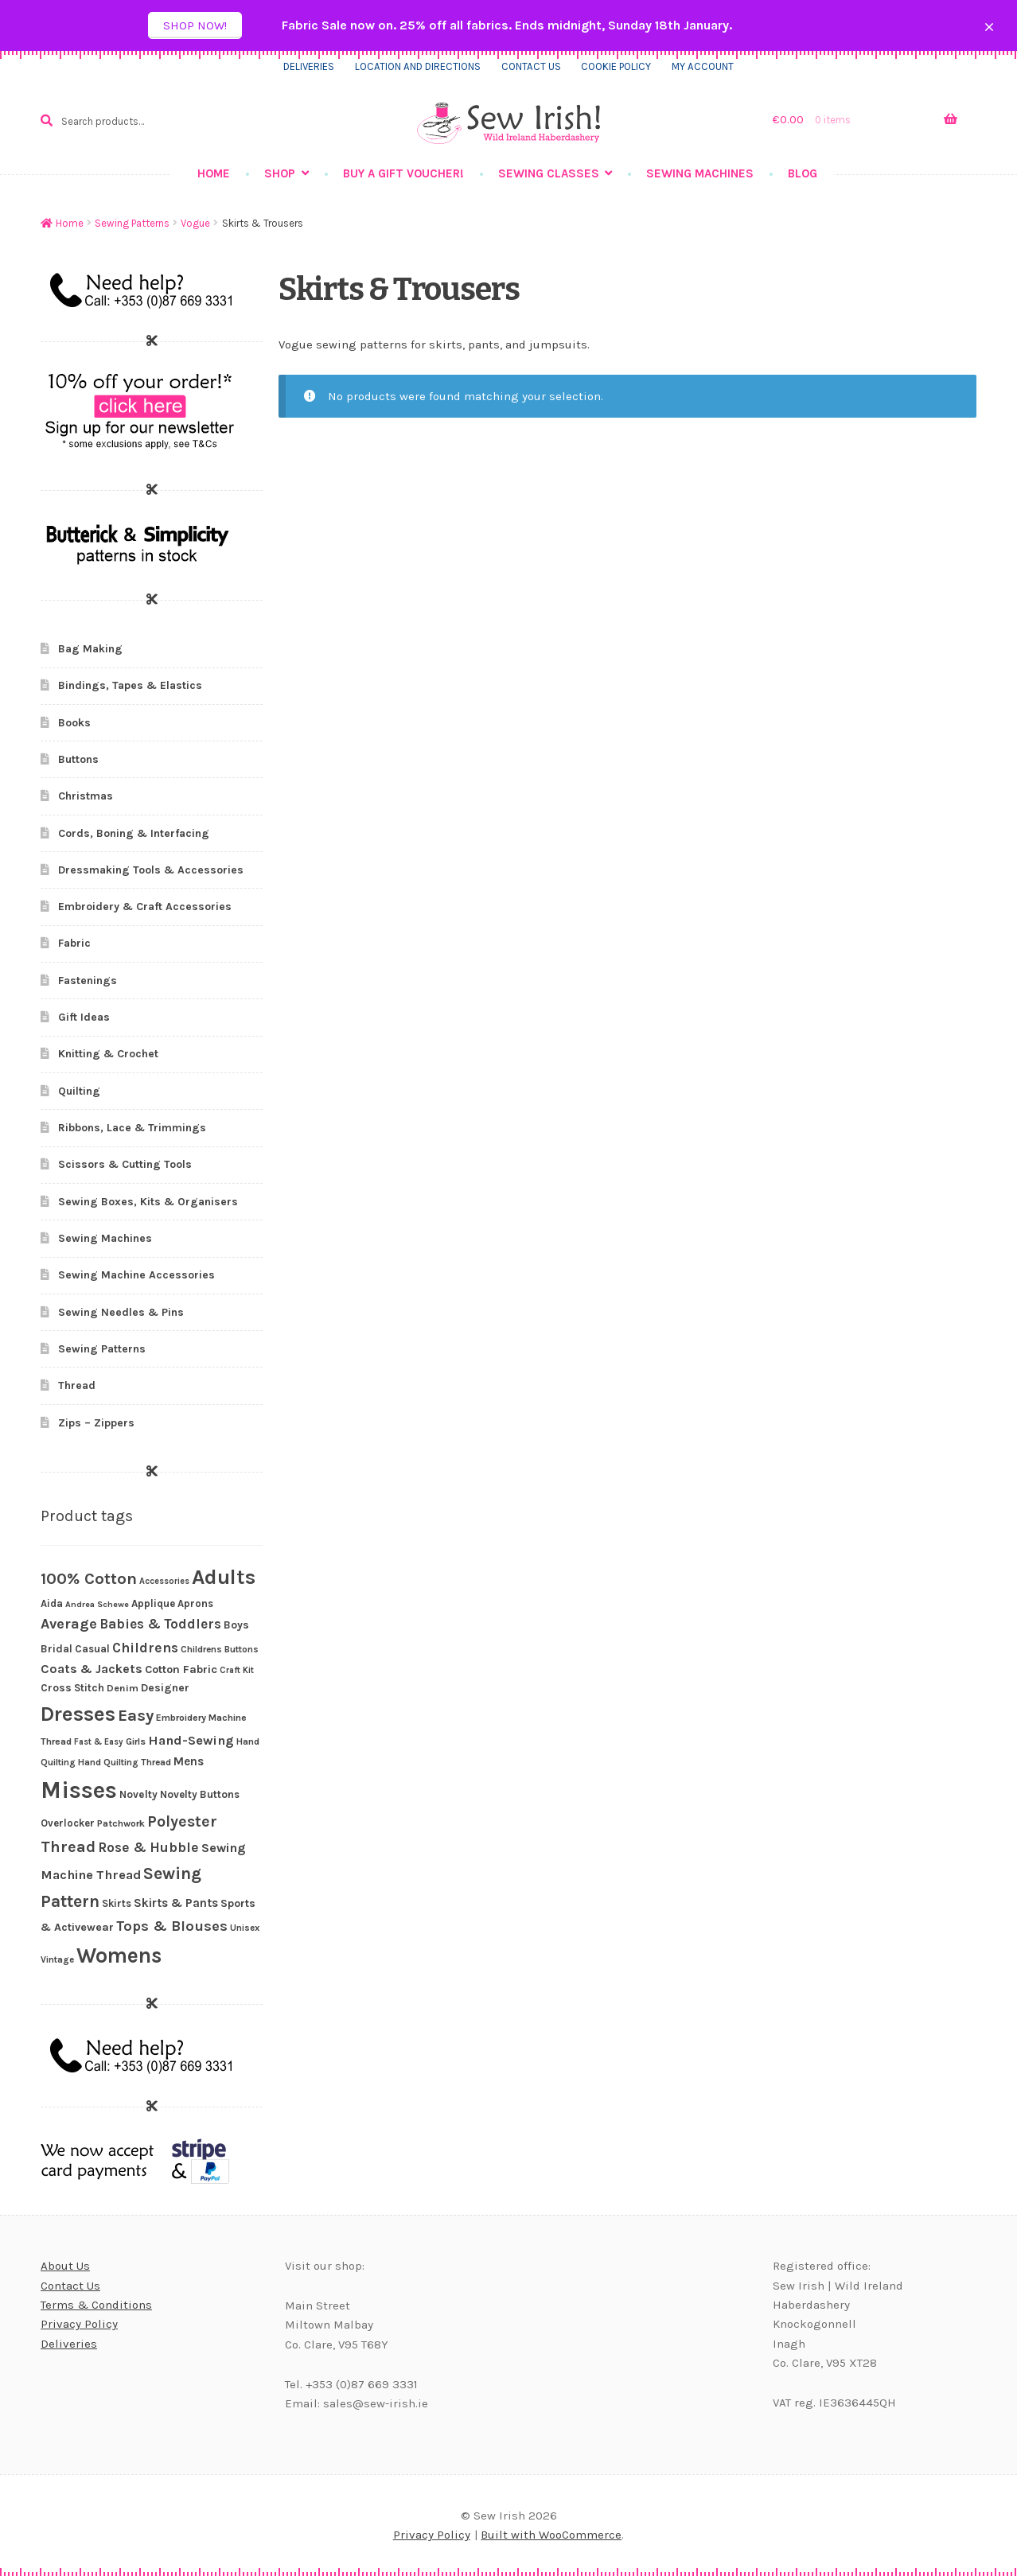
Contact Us (70, 2285)
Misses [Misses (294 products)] (79, 1790)
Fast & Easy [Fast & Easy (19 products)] (98, 1742)
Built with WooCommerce (551, 2534)
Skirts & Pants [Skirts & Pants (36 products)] (176, 1903)
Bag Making (90, 649)
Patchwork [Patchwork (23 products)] (121, 1823)
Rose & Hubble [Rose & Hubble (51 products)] (148, 1847)
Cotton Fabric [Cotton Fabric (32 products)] (181, 1669)
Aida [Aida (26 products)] (52, 1603)
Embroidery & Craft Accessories (145, 906)
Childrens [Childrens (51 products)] (145, 1648)
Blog (802, 173)
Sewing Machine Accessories (136, 1275)
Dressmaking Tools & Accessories (151, 870)
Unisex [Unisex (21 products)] (244, 1927)
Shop (279, 173)
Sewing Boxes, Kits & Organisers (148, 1201)
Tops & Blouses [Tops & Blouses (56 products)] (172, 1926)
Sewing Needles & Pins (121, 1312)
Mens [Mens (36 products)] (188, 1761)
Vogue (195, 223)
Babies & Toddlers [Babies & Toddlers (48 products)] (160, 1624)
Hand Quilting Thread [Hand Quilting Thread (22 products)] (124, 1762)
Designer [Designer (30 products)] (165, 1688)
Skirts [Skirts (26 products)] (116, 1903)
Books (74, 723)
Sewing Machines (700, 173)
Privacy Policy (79, 2324)
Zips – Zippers (96, 1423)
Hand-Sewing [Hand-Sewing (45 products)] (191, 1740)
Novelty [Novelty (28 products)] (138, 1794)
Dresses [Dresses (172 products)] (78, 1714)
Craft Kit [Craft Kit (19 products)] (237, 1670)
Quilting (79, 1091)
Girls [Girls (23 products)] (136, 1741)
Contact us (531, 66)
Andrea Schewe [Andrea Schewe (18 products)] (97, 1604)
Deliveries (308, 66)
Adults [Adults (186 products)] (223, 1577)
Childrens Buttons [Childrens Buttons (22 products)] (220, 1649)
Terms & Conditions (96, 2305)
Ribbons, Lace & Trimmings (132, 1127)
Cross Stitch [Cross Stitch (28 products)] (72, 1688)
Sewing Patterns (132, 223)
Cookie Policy (616, 66)
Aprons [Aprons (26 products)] (195, 1603)
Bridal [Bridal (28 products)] (56, 1649)
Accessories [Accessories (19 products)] (164, 1581)
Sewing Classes (548, 173)
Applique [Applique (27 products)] (153, 1603)
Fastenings (87, 980)
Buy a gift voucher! (403, 173)
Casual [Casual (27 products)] (92, 1649)
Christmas (85, 796)
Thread (76, 1385)
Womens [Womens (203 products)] (119, 1955)
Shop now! (195, 25)
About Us (65, 2266)
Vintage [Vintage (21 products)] (57, 1959)
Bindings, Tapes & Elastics (130, 685)
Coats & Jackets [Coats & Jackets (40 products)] (91, 1668)
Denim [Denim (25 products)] (122, 1688)
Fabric (74, 943)
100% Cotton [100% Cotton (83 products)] (89, 1578)
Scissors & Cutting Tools (125, 1164)
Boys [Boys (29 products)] (236, 1624)
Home (213, 173)
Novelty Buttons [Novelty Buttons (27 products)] (200, 1794)
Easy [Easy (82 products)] (136, 1715)
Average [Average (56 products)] (69, 1623)
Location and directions (418, 66)
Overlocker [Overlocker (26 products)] (68, 1823)
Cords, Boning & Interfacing (133, 833)
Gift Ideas (84, 1017)
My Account (703, 66)
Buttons (78, 759)
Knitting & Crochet (108, 1053)
